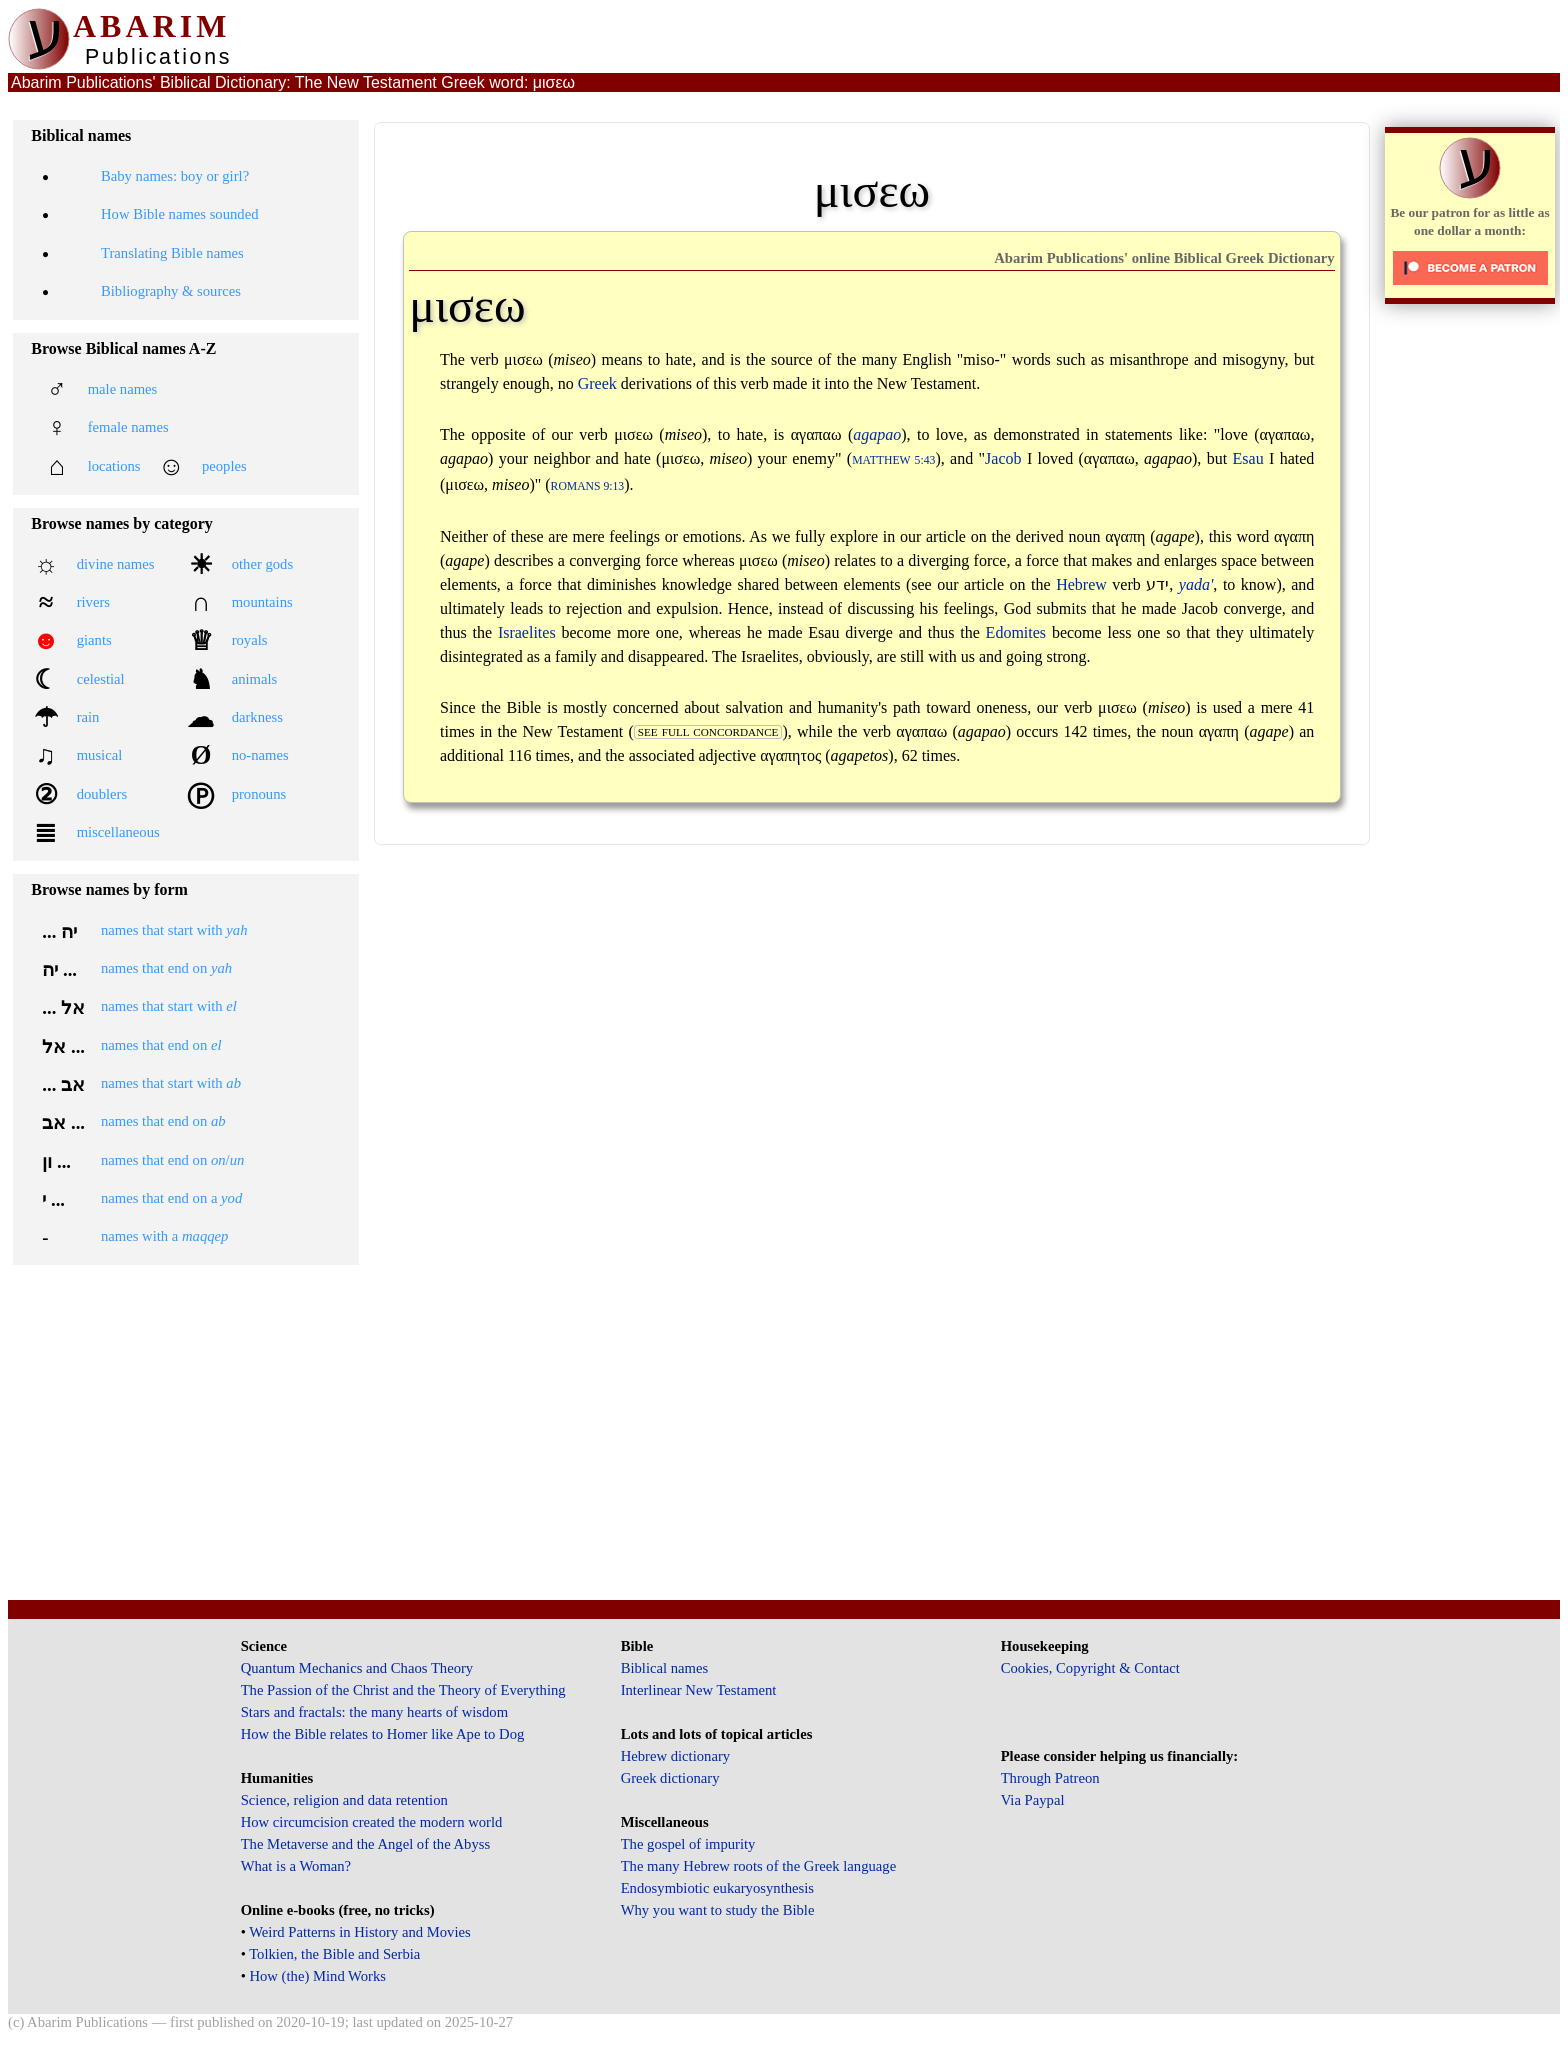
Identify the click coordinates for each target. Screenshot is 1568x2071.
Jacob (1003, 458)
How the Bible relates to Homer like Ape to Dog (383, 1734)
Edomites (1016, 632)
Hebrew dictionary (675, 1756)
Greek (597, 383)
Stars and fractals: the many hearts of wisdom (374, 1712)
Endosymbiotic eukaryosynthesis (717, 1888)
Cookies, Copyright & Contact (1090, 1668)
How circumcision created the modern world (372, 1822)
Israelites (527, 632)
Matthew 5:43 (893, 460)
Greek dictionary (670, 1778)
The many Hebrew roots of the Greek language (759, 1866)
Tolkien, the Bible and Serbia (334, 1954)
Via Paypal (1033, 1800)
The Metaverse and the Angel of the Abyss (366, 1844)
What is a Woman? (296, 1866)
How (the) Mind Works (317, 1976)
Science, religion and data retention (344, 1800)
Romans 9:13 (588, 486)
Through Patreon (1050, 1778)
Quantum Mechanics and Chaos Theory (357, 1668)
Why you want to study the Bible (718, 1910)
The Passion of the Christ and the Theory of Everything (403, 1690)
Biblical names (665, 1668)
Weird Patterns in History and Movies (359, 1932)
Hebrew (1081, 584)
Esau (1248, 458)
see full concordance (708, 732)
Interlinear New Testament (699, 1690)
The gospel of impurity (688, 1844)
